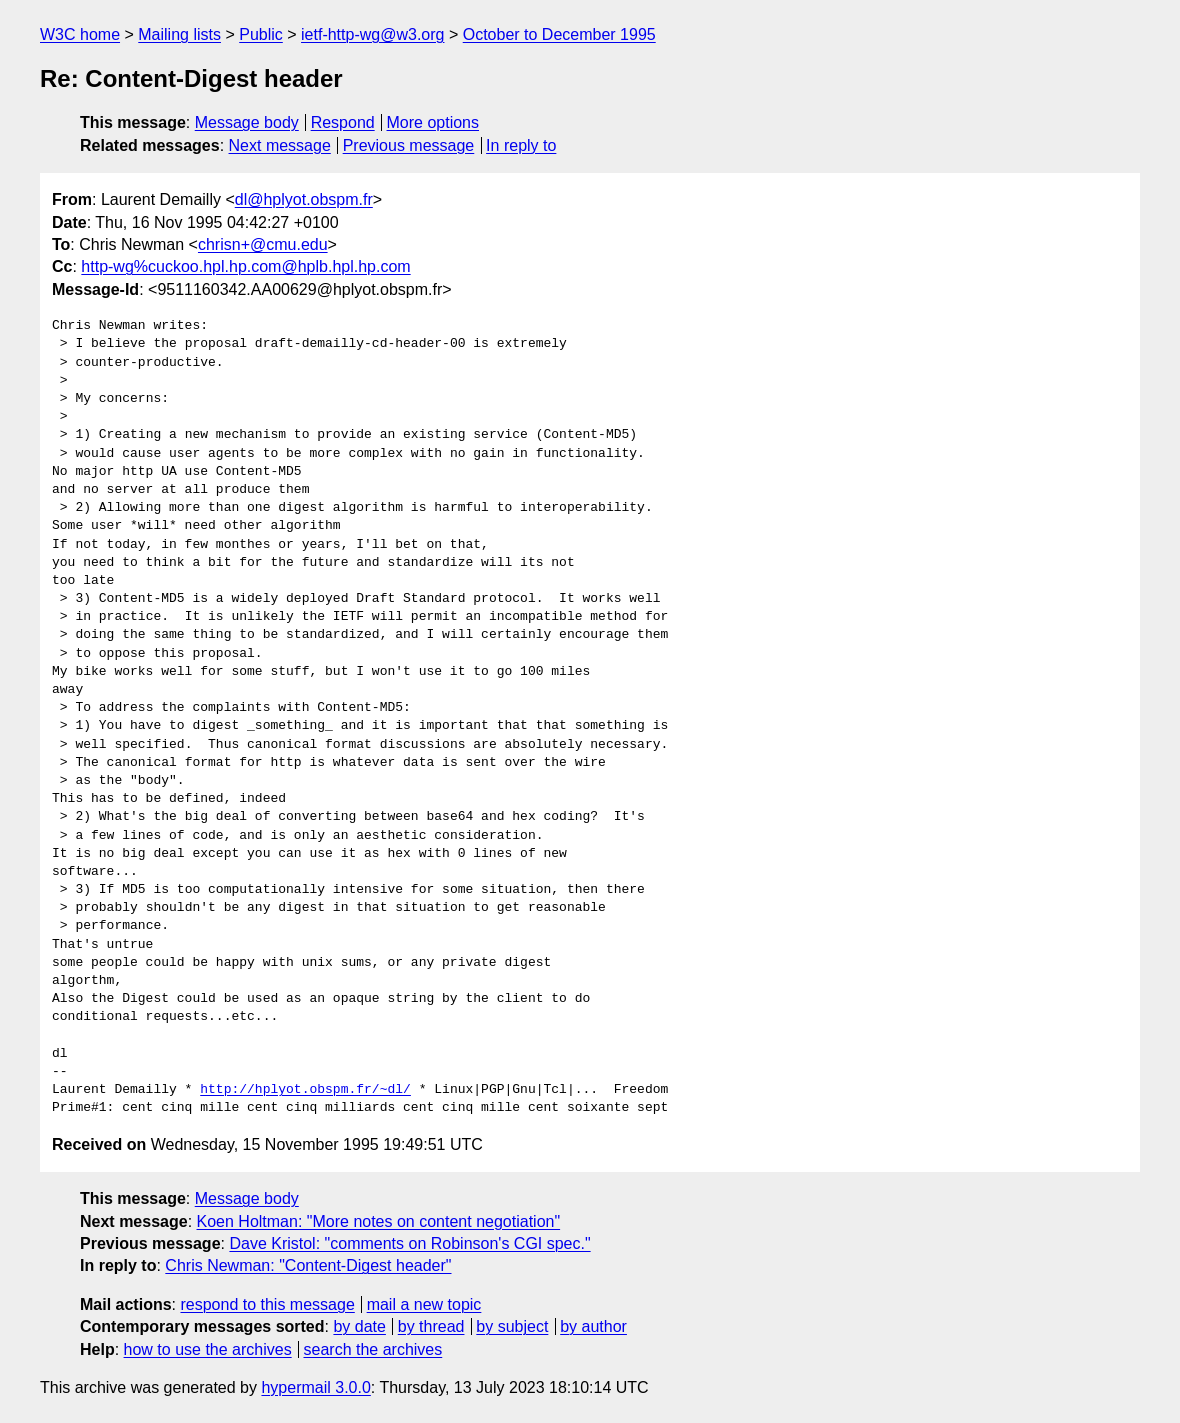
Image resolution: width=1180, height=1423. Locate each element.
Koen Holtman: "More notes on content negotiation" (379, 1221)
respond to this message (267, 1304)
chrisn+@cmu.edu (263, 244)
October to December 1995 (559, 34)
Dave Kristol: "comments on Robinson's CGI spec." (409, 1243)
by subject (512, 1326)
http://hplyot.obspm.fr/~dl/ (305, 1090)
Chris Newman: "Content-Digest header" (308, 1265)
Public (261, 34)
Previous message (409, 145)
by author (593, 1326)
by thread (431, 1326)
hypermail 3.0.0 (315, 1387)
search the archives (373, 1349)
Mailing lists (179, 34)
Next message (280, 145)
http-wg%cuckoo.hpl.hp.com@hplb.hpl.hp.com (245, 266)
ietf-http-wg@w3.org (372, 34)
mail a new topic (424, 1304)
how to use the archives (208, 1349)
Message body (247, 122)
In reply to (521, 145)
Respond (343, 122)
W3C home (80, 34)
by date (359, 1326)
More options (433, 122)
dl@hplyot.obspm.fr (304, 199)
